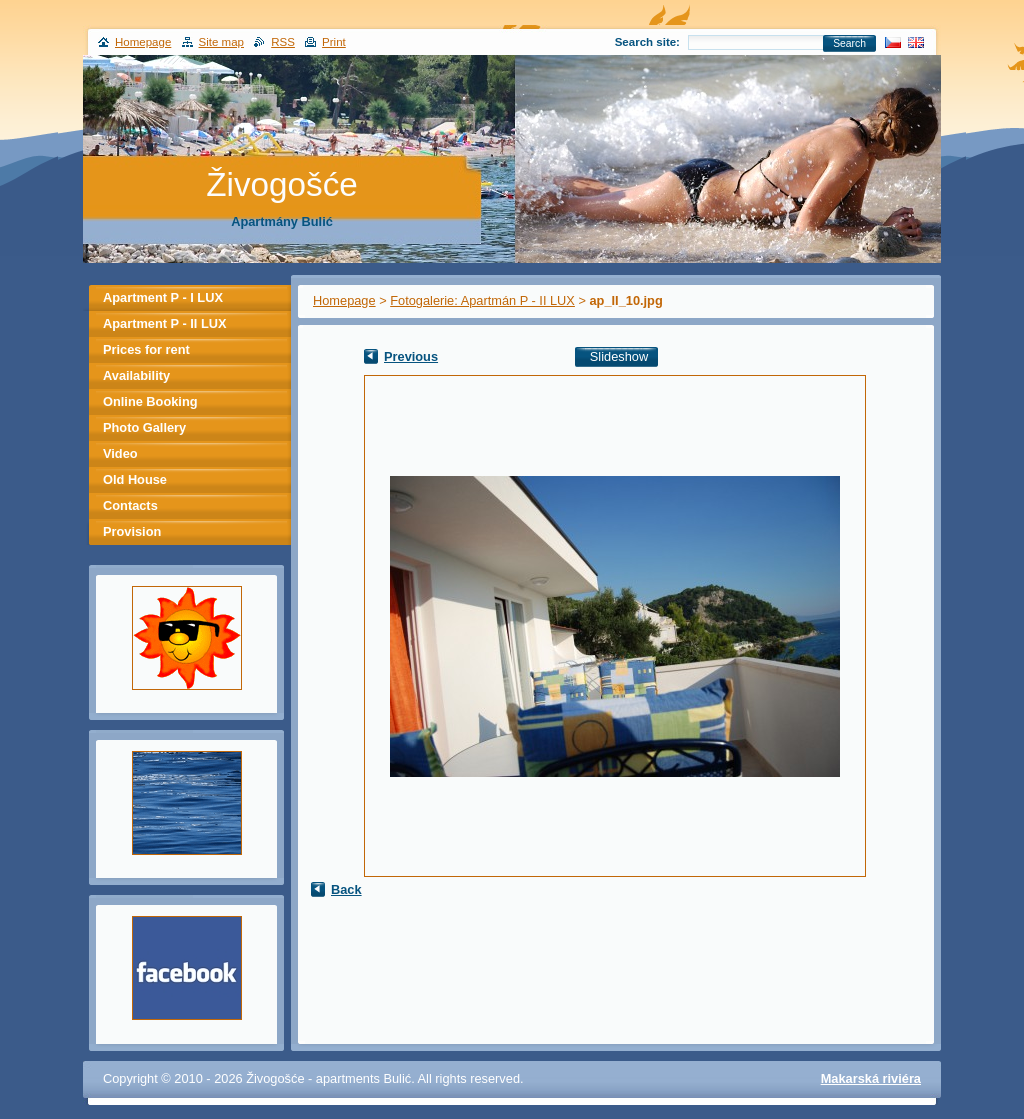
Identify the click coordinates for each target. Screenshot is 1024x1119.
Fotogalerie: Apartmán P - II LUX (482, 300)
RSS (283, 42)
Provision (132, 531)
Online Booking (150, 401)
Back (346, 889)
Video (120, 453)
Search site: (647, 42)
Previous (411, 356)
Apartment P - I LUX (163, 297)
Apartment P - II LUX (164, 323)
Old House (135, 479)
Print (334, 42)
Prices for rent (146, 349)
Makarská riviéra (871, 1078)
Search (849, 43)
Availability (136, 375)
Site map (221, 42)
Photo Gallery (144, 427)
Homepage (344, 300)
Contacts (130, 505)
